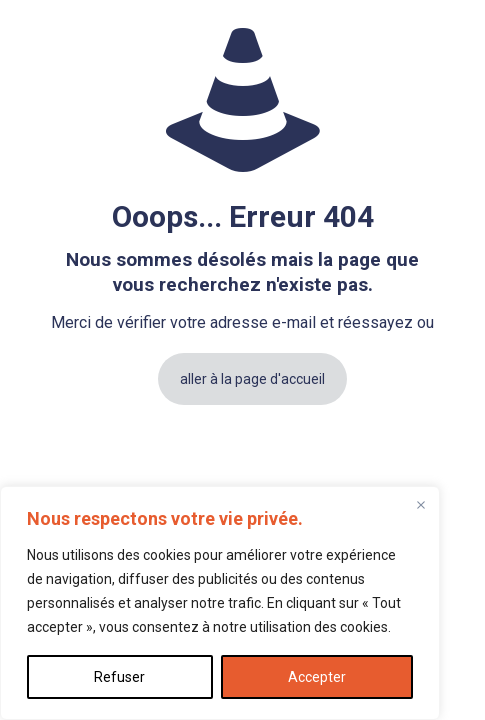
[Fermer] (421, 505)
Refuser (119, 677)
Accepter (317, 677)
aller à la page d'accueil (252, 379)
